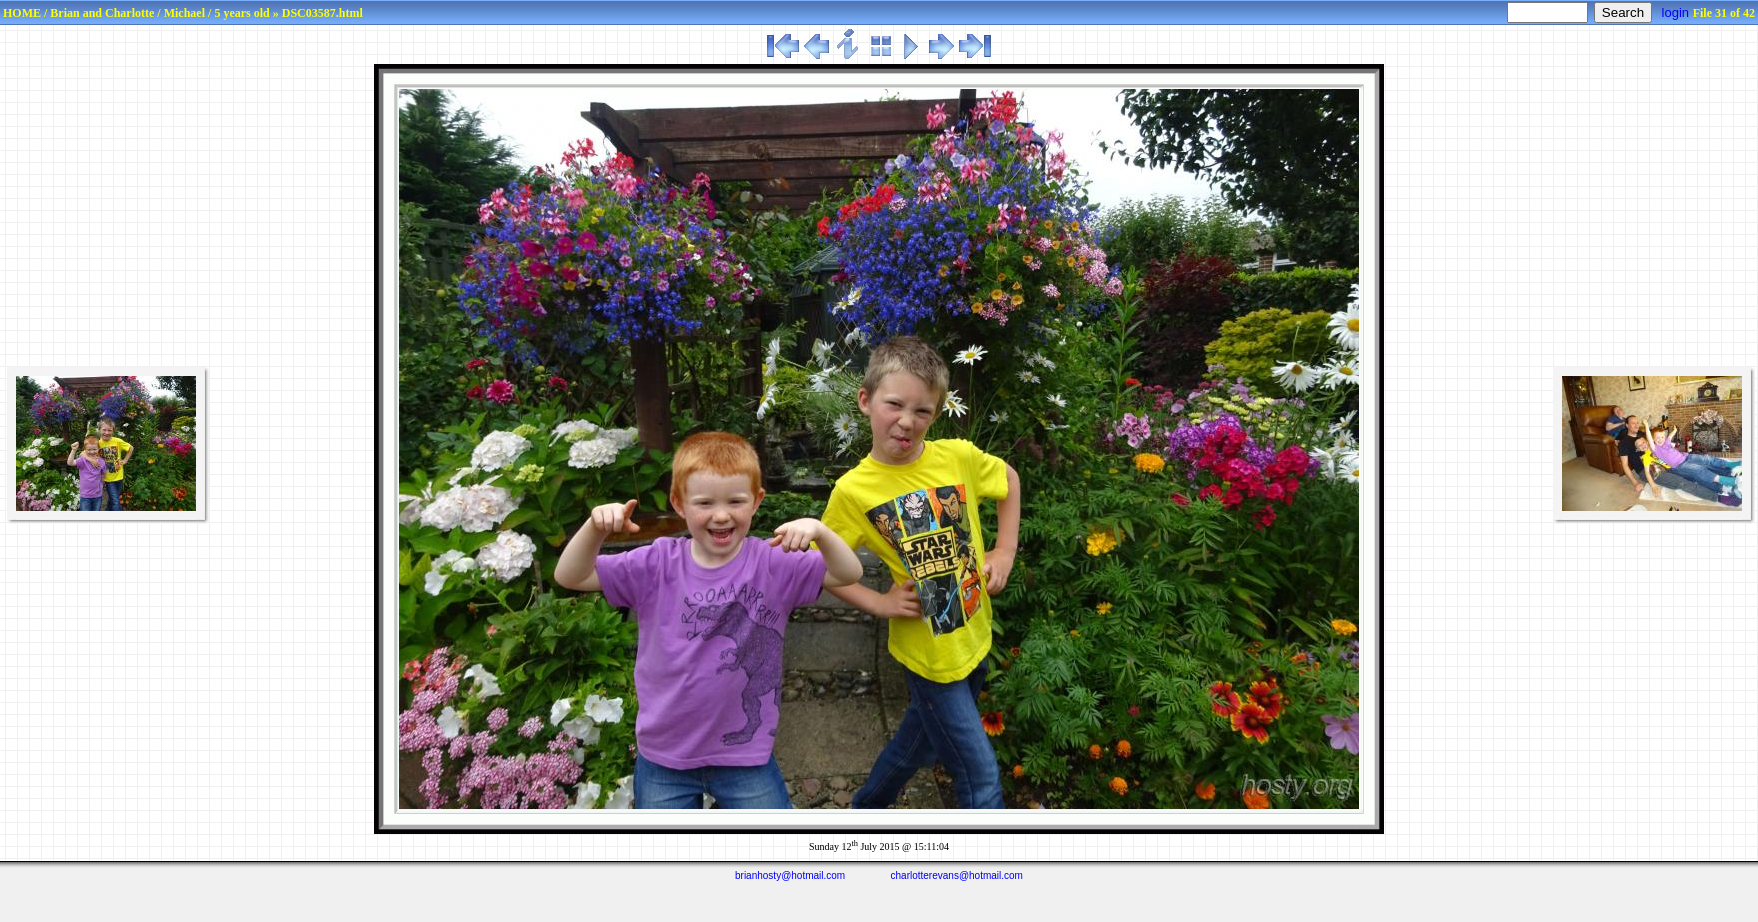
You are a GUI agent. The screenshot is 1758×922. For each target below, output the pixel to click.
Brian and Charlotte (102, 13)
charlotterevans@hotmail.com (957, 875)
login (1675, 12)
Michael (184, 13)
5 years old (241, 13)
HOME (22, 13)
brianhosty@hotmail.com (790, 875)
